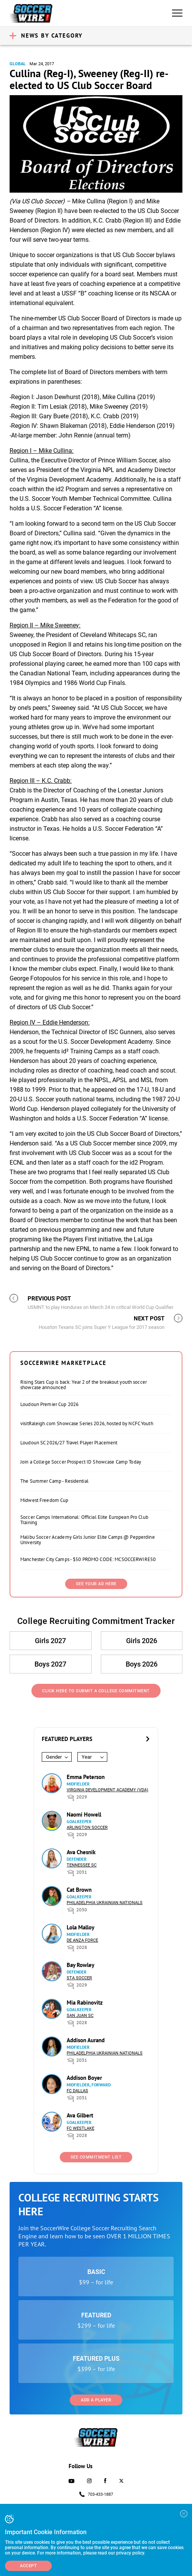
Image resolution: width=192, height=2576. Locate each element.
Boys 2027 (50, 1664)
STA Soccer (79, 1977)
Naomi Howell (84, 1814)
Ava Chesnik (81, 1852)
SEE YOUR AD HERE (96, 1583)
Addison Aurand (86, 2040)
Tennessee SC (82, 1865)
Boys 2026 (142, 1664)
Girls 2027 (50, 1641)
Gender (54, 1757)
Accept (28, 2565)
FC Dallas (77, 2090)
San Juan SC (80, 2015)
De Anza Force (82, 1940)
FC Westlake (80, 2128)
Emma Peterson (86, 1777)
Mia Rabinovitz (85, 2002)
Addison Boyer (84, 2077)
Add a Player (96, 2400)
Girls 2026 (141, 1641)
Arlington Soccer (87, 1827)
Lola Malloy (80, 1927)
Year (87, 1757)
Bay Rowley (80, 1965)
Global (18, 63)
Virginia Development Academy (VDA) (107, 1789)
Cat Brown (79, 1889)
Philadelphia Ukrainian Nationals (105, 1902)
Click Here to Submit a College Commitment (96, 1690)
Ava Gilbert (80, 2115)
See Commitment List (96, 2157)
